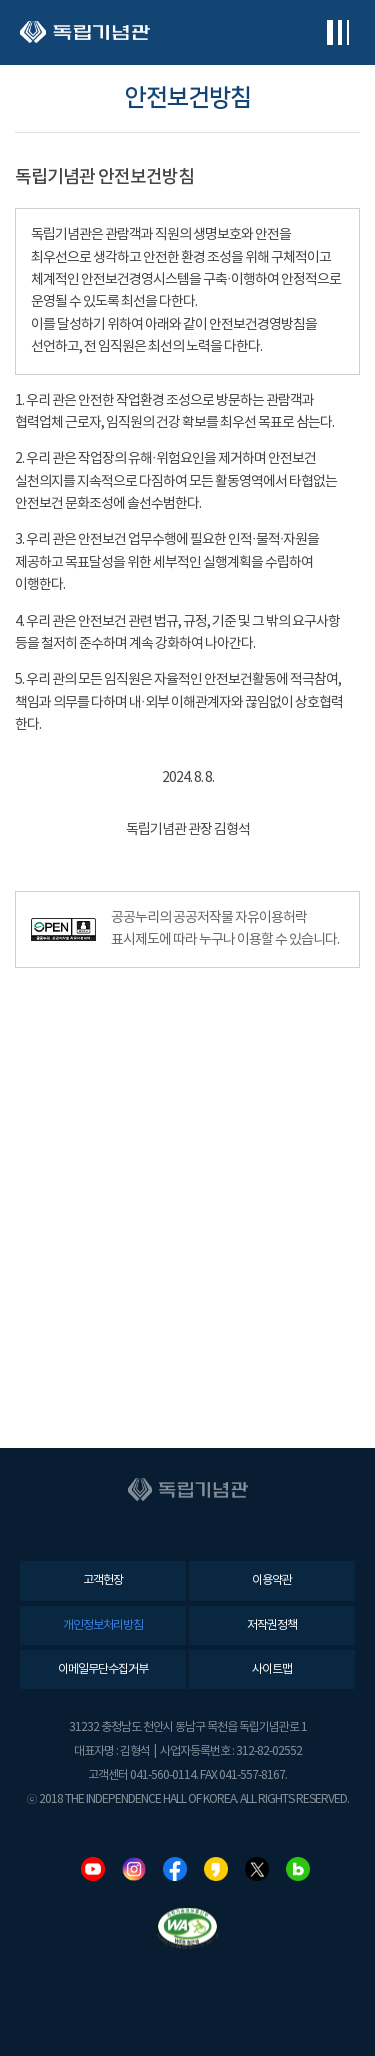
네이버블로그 (298, 1869)
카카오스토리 (216, 1869)
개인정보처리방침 (103, 1625)
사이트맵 (272, 1669)
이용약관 (272, 1580)
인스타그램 (134, 1869)
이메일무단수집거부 (103, 1669)
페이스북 (175, 1869)
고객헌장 (103, 1580)
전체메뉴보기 (337, 32)
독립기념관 (85, 32)
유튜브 (93, 1869)
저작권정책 (272, 1625)
